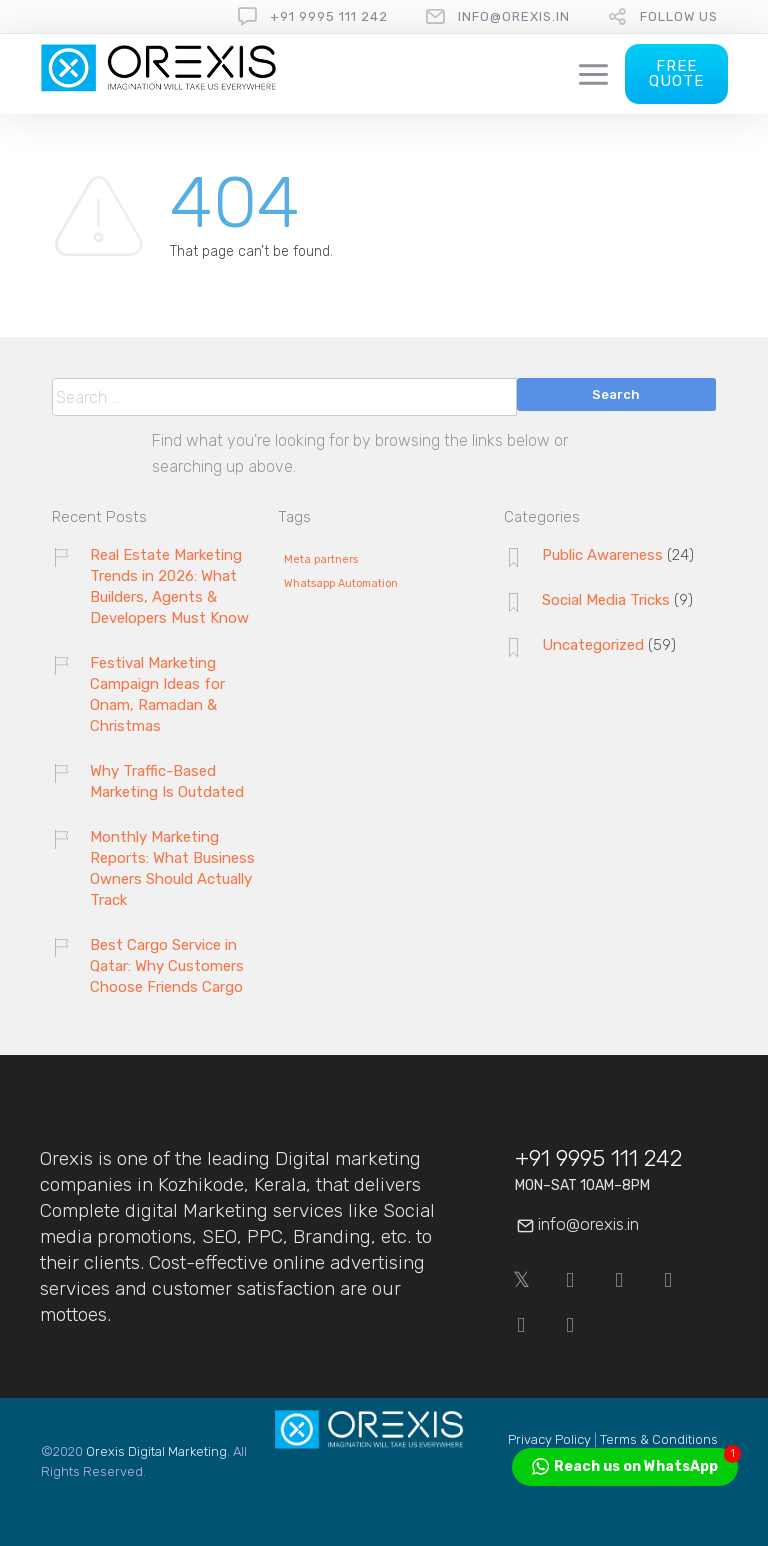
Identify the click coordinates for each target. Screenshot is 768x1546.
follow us (679, 16)
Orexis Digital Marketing (156, 1451)
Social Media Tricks (606, 600)
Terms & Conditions (659, 1439)
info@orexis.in (514, 16)
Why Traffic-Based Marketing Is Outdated (167, 781)
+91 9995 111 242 (329, 16)
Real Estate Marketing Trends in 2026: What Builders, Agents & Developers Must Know (169, 586)
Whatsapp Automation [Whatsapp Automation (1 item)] (341, 584)
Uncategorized (593, 645)
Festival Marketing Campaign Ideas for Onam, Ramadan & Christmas (157, 694)
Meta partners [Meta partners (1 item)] (321, 560)
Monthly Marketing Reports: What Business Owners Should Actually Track (172, 868)
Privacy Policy (549, 1439)
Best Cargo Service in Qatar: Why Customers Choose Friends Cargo (167, 966)
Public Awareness (602, 555)
